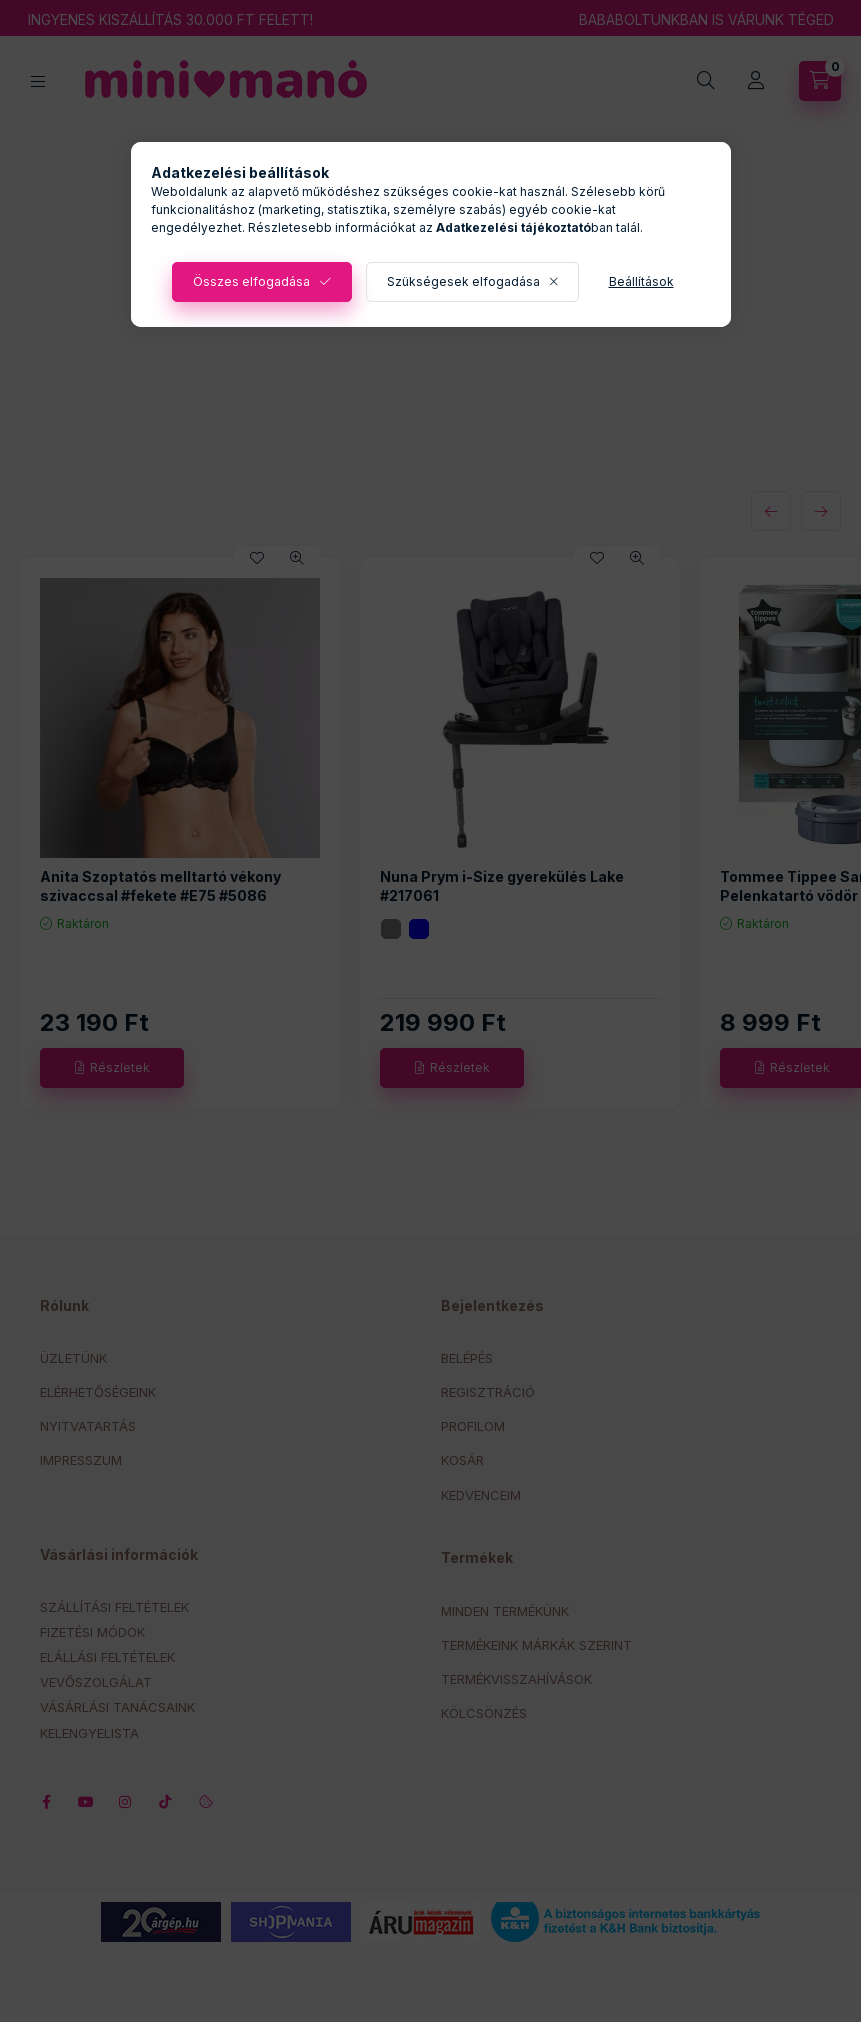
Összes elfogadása (251, 281)
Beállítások (641, 281)
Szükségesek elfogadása (463, 281)
